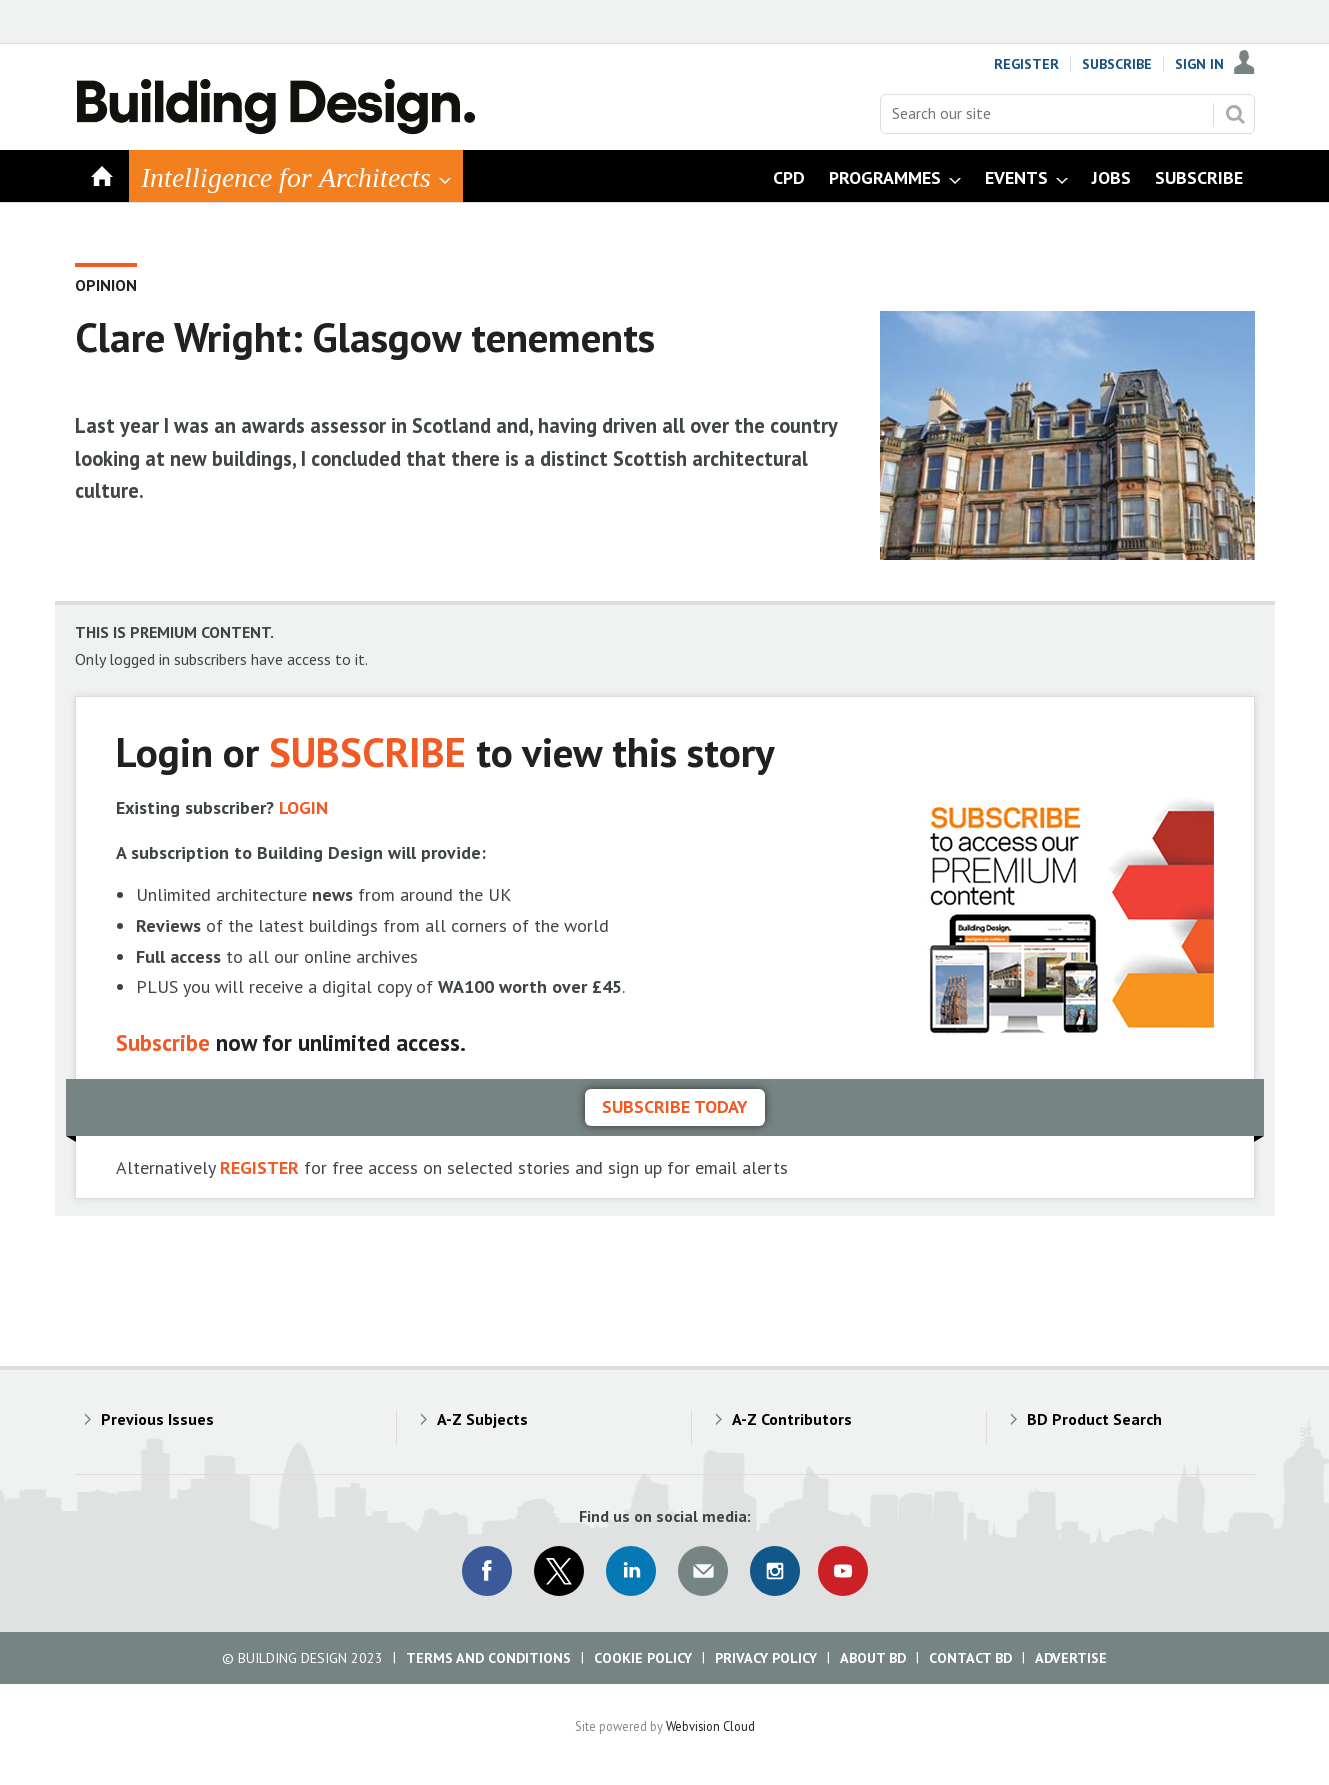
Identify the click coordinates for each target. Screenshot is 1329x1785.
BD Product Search (1094, 1419)
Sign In (1199, 64)
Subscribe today (675, 1106)
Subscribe (1117, 64)
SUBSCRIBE (367, 751)
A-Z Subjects (482, 1419)
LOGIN (303, 807)
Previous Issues (157, 1419)
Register (1026, 64)
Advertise (1071, 1658)
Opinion (106, 285)
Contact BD (970, 1658)
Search (1235, 114)
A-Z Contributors (792, 1419)
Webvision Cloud (710, 1726)
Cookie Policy (643, 1658)
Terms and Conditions (488, 1658)
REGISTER (259, 1167)
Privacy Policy (766, 1658)
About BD (873, 1658)
